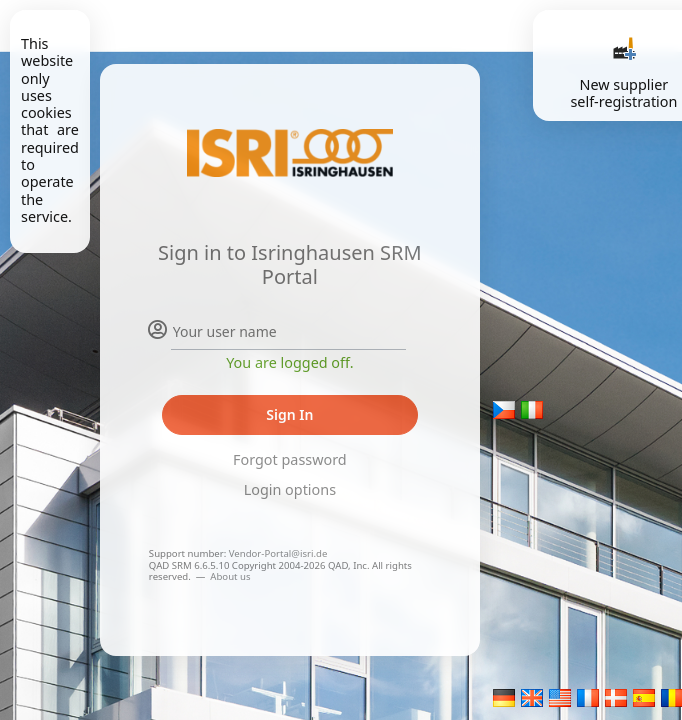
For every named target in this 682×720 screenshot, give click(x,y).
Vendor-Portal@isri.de (278, 553)
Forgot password (290, 459)
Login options (290, 489)
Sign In (289, 414)
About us (230, 576)
